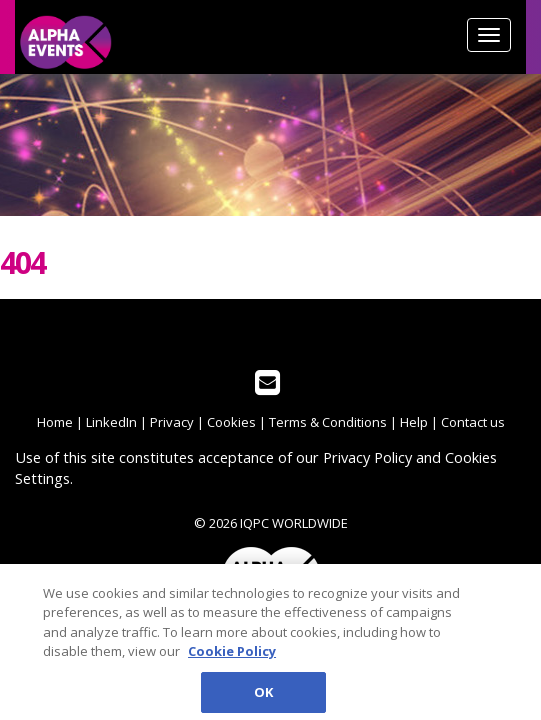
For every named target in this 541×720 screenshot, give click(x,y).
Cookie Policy (232, 655)
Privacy (172, 422)
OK (263, 696)
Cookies (231, 422)
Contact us (473, 422)
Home (55, 422)
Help (414, 422)
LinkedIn (111, 422)
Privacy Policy (367, 457)
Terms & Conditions (328, 422)
